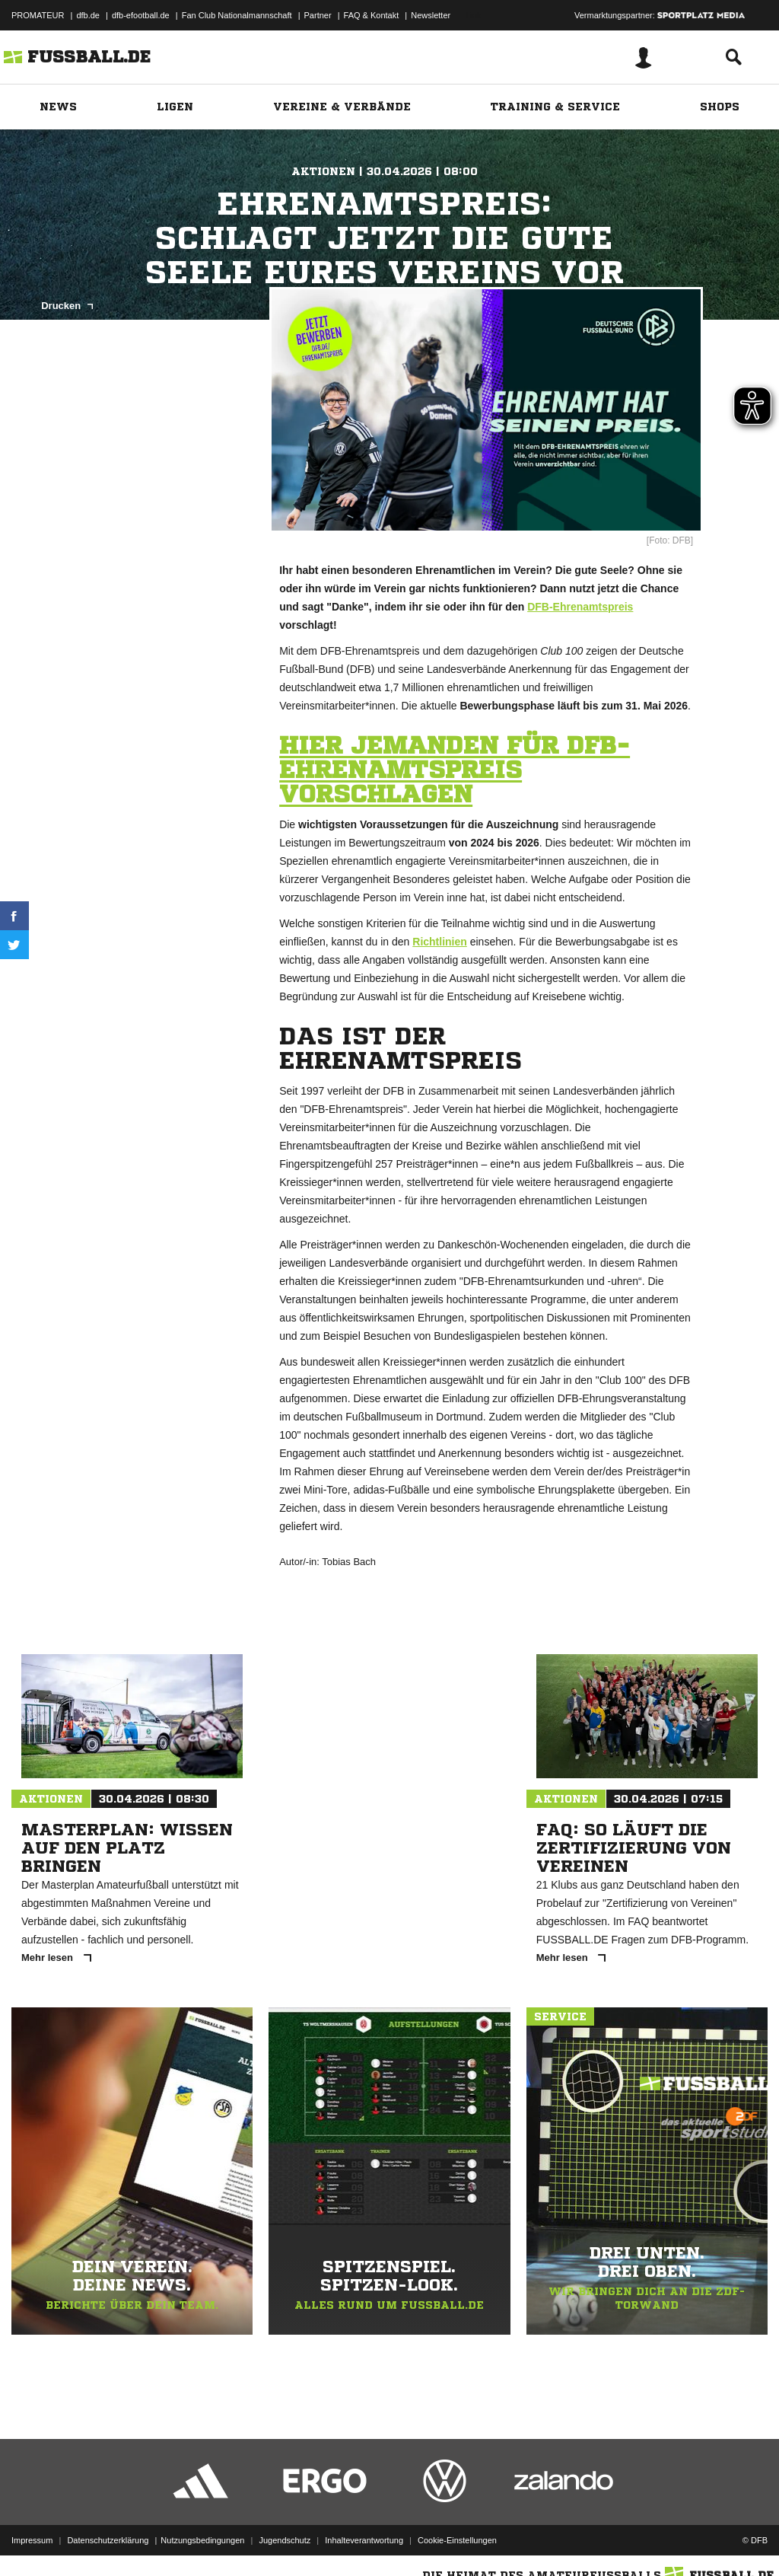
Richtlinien (439, 942)
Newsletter (430, 15)
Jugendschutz (284, 2540)
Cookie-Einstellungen (457, 2540)
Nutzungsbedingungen (202, 2540)
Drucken (67, 305)
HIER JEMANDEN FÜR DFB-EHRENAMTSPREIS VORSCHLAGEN (454, 769)
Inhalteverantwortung (364, 2540)
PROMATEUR (37, 15)
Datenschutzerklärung (107, 2540)
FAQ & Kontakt (371, 15)
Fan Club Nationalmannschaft (237, 15)
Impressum (31, 2540)
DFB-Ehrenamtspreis (580, 607)
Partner (318, 15)
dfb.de (88, 15)
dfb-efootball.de (141, 15)
